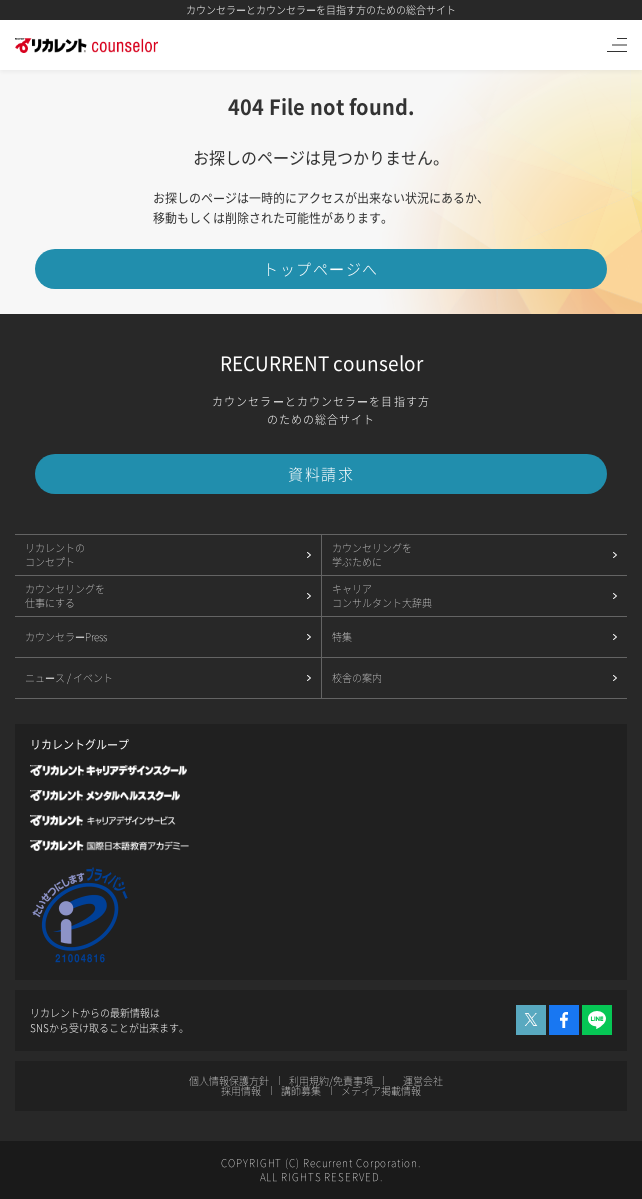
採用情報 (241, 1090)
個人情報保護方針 (230, 1080)
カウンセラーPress (68, 636)
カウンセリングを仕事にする (65, 595)
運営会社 (422, 1080)
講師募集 (301, 1090)
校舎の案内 (357, 677)
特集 (342, 636)
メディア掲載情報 (381, 1090)
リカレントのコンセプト (55, 554)
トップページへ (321, 269)
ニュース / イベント (69, 677)
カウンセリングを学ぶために (372, 554)
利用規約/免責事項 (331, 1080)
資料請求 (321, 474)
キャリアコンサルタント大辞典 (382, 595)
